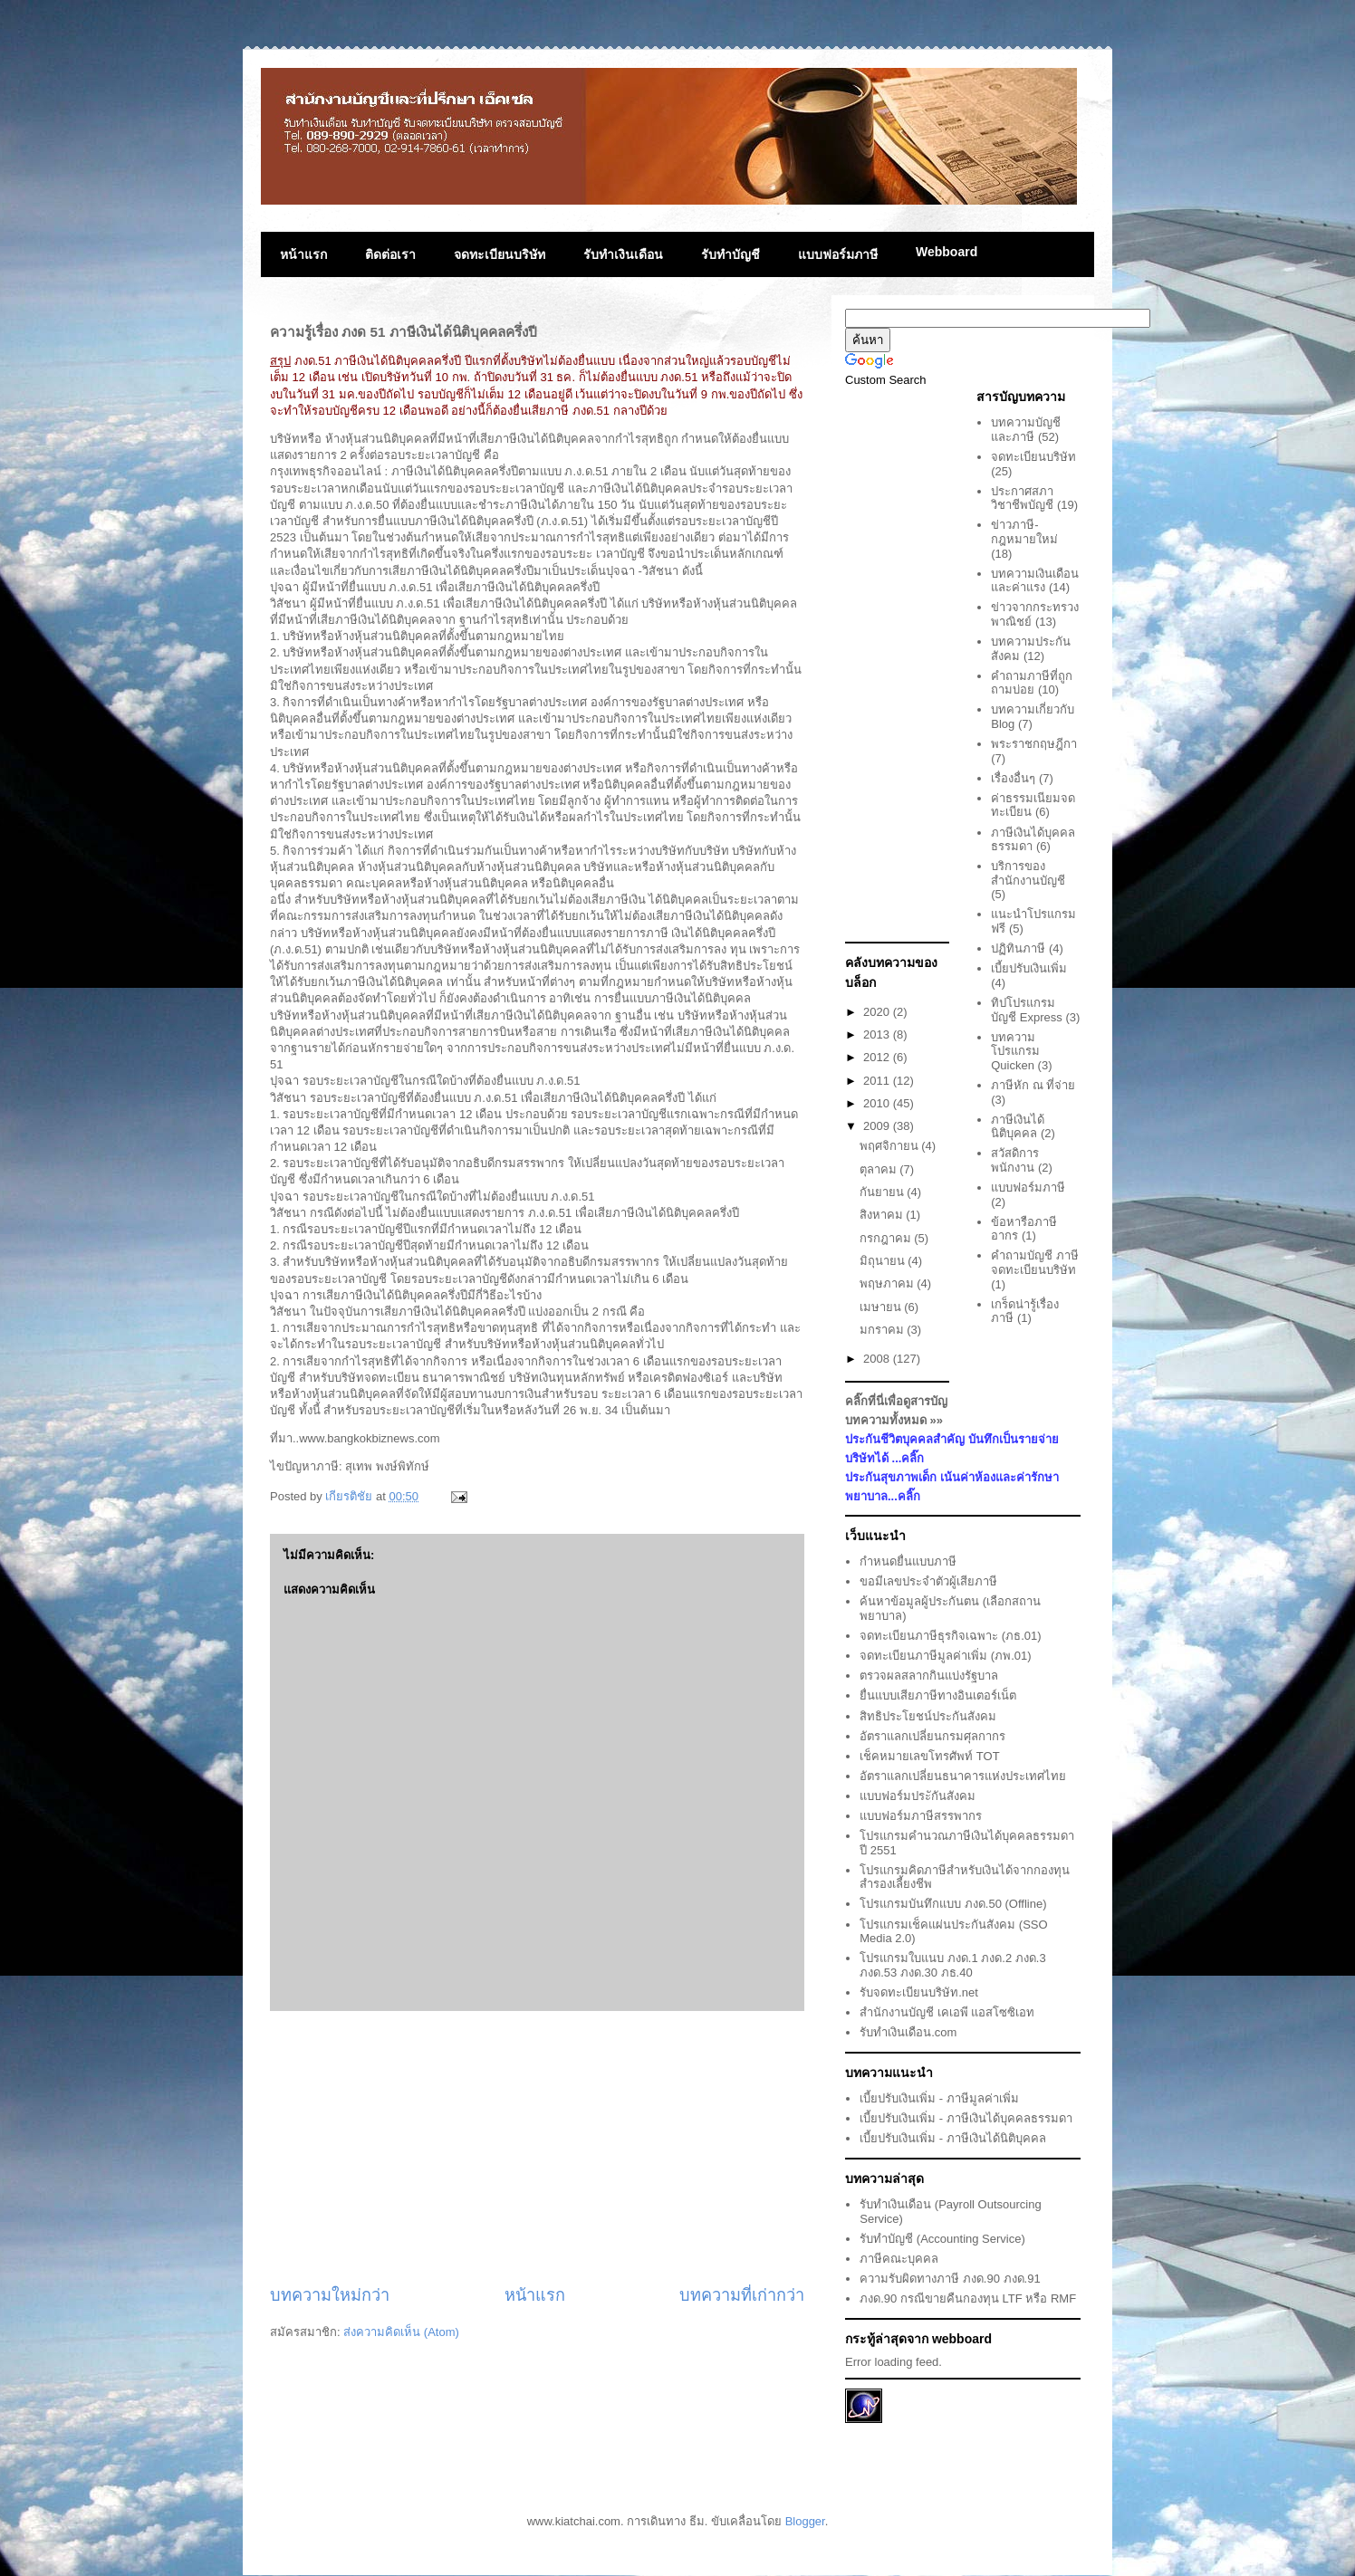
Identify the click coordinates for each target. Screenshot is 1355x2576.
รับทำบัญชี (730, 254)
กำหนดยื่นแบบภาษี (908, 1561)
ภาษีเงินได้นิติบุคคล (1017, 1127)
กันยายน (884, 1192)
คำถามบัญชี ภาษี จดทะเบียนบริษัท (1035, 1263)
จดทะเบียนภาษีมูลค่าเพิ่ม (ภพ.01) (945, 1655)
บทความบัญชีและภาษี (1026, 430)
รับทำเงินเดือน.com (908, 2032)
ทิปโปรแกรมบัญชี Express (1026, 1010)
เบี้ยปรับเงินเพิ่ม (1029, 968)
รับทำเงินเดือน (623, 254)
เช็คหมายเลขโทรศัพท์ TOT (929, 1756)
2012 (878, 1057)
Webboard (946, 251)
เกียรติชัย (350, 1496)
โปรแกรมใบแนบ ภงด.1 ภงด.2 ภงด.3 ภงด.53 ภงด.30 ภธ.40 (952, 1965)
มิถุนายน (884, 1261)
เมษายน (882, 1307)
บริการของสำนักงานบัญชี (1028, 873)
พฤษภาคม (889, 1283)
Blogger (805, 2521)
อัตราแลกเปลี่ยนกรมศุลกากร (932, 1736)
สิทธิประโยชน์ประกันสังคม (928, 1716)
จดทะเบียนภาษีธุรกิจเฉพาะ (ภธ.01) (950, 1635)
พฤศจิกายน (891, 1146)
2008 (878, 1358)
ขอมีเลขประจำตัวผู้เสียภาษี (928, 1581)
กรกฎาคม (887, 1238)
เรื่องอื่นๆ (1013, 778)
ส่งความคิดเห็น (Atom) (401, 2332)
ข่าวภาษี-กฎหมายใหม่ (1024, 532)
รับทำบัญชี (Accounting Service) (942, 2239)
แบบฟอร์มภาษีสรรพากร (921, 1816)
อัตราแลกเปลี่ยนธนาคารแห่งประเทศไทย (963, 1776)
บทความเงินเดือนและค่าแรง (1035, 581)
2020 (878, 1012)
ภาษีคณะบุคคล (899, 2258)
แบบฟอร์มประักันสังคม (917, 1796)
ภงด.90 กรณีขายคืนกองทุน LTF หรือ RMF (968, 2298)
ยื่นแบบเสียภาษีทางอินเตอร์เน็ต (938, 1695)
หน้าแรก (303, 254)
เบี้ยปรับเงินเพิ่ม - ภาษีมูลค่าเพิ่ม (939, 2098)
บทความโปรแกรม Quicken (1015, 1051)
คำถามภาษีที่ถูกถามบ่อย (1031, 683)
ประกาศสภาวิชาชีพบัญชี (1022, 498)
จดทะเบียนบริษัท (499, 254)
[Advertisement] (537, 2148)
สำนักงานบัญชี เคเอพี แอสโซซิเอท (947, 2012)
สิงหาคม (883, 1214)
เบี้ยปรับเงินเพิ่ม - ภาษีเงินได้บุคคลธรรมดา (966, 2118)
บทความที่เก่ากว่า (741, 2295)
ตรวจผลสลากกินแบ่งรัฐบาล (929, 1675)
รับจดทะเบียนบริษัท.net (919, 1992)
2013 (878, 1034)
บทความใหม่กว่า (329, 2295)
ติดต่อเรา (390, 254)
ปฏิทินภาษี (1018, 948)
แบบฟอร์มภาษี (838, 254)
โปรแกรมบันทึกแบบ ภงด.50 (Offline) (953, 1903)
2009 (878, 1126)
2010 (878, 1103)
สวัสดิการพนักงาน (1015, 1160)
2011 (878, 1080)
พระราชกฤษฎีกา (1034, 744)
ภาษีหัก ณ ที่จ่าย (1033, 1085)
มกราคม (884, 1329)
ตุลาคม (880, 1169)
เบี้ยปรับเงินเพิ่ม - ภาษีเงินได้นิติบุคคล (953, 2138)
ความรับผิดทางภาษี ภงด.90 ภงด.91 (950, 2278)
